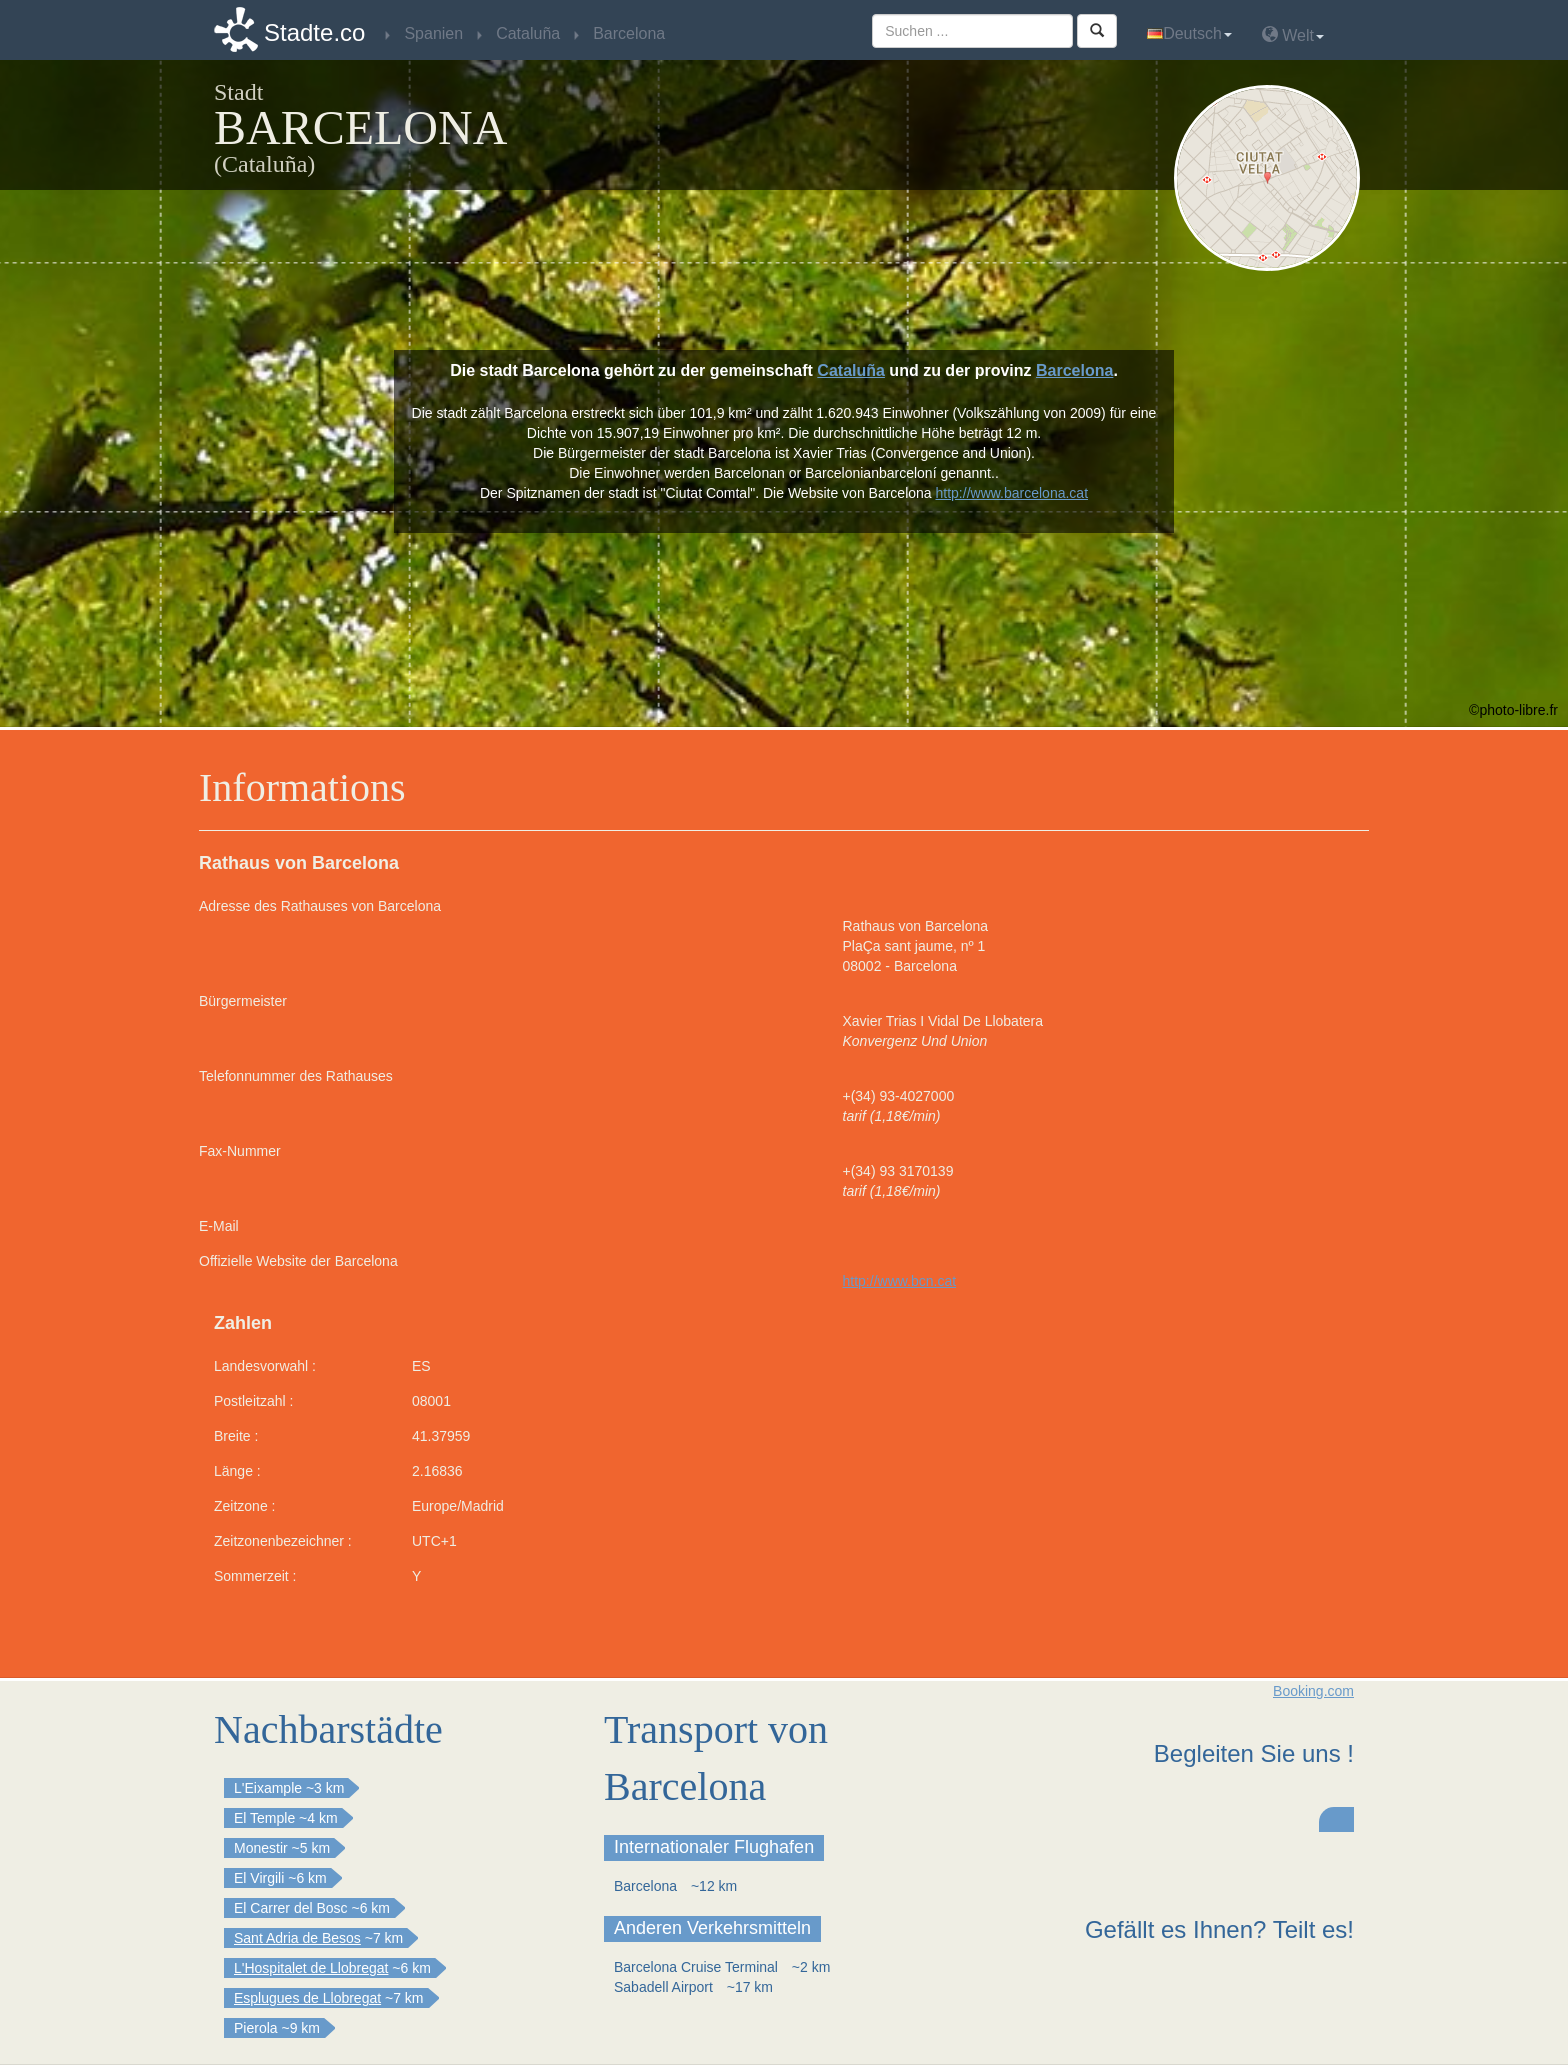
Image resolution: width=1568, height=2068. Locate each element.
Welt (1293, 34)
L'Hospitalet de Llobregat (311, 1968)
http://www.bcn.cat (900, 1281)
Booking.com (1313, 1691)
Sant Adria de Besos (297, 1938)
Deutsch (1189, 33)
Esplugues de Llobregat (307, 1998)
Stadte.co (314, 32)
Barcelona (1074, 370)
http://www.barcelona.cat (1012, 493)
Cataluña (851, 370)
